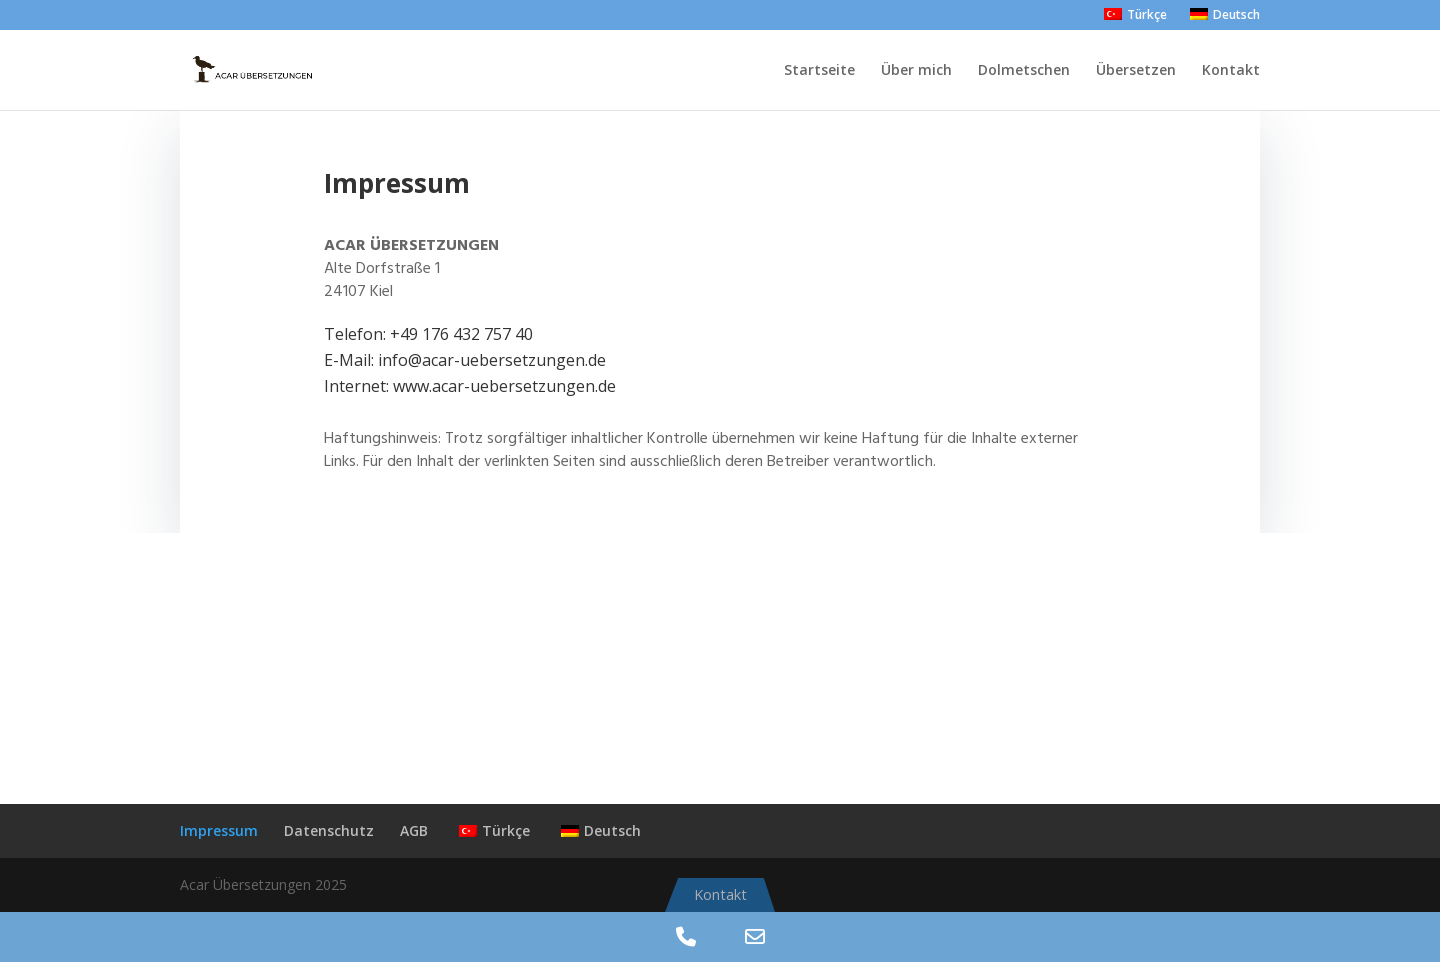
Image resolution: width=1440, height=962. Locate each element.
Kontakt (1231, 71)
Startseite (819, 71)
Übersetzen (1136, 71)
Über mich (916, 71)
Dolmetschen (1024, 71)
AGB (414, 830)
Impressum (219, 830)
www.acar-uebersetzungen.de (504, 386)
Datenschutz (329, 830)
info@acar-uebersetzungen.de (492, 360)
